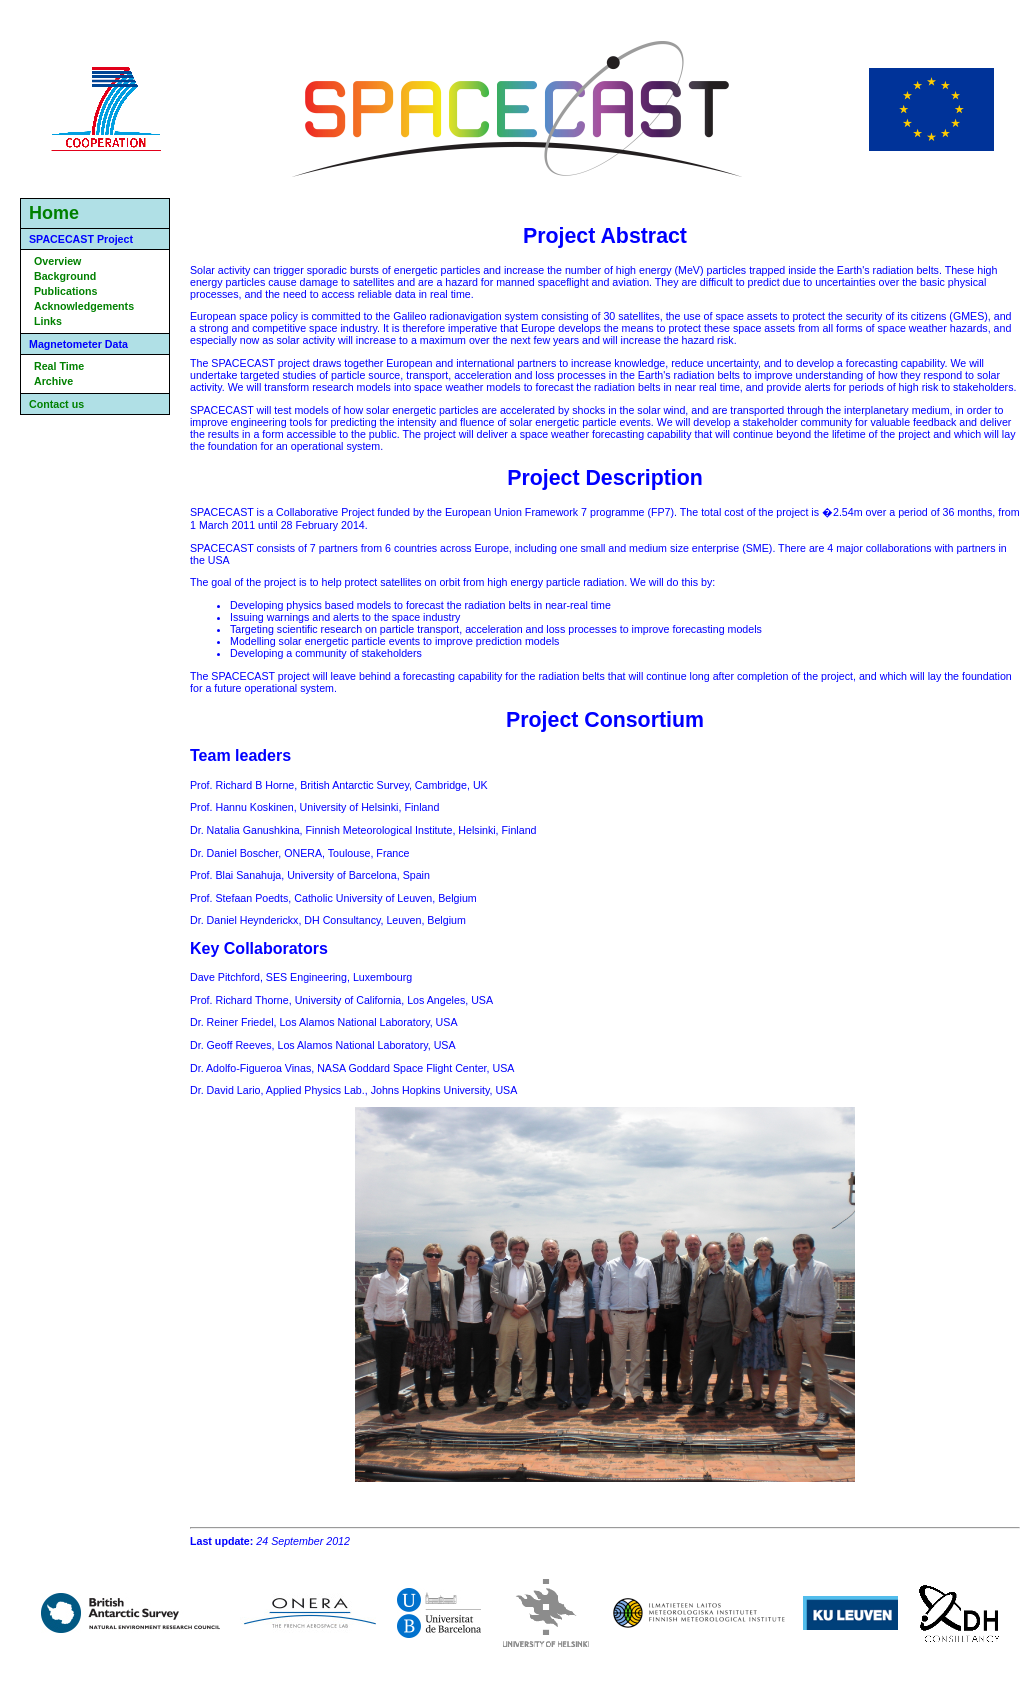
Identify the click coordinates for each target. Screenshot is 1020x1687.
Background (65, 276)
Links (48, 321)
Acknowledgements (84, 306)
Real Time (59, 366)
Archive (53, 381)
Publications (65, 291)
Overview (57, 261)
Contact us (56, 404)
